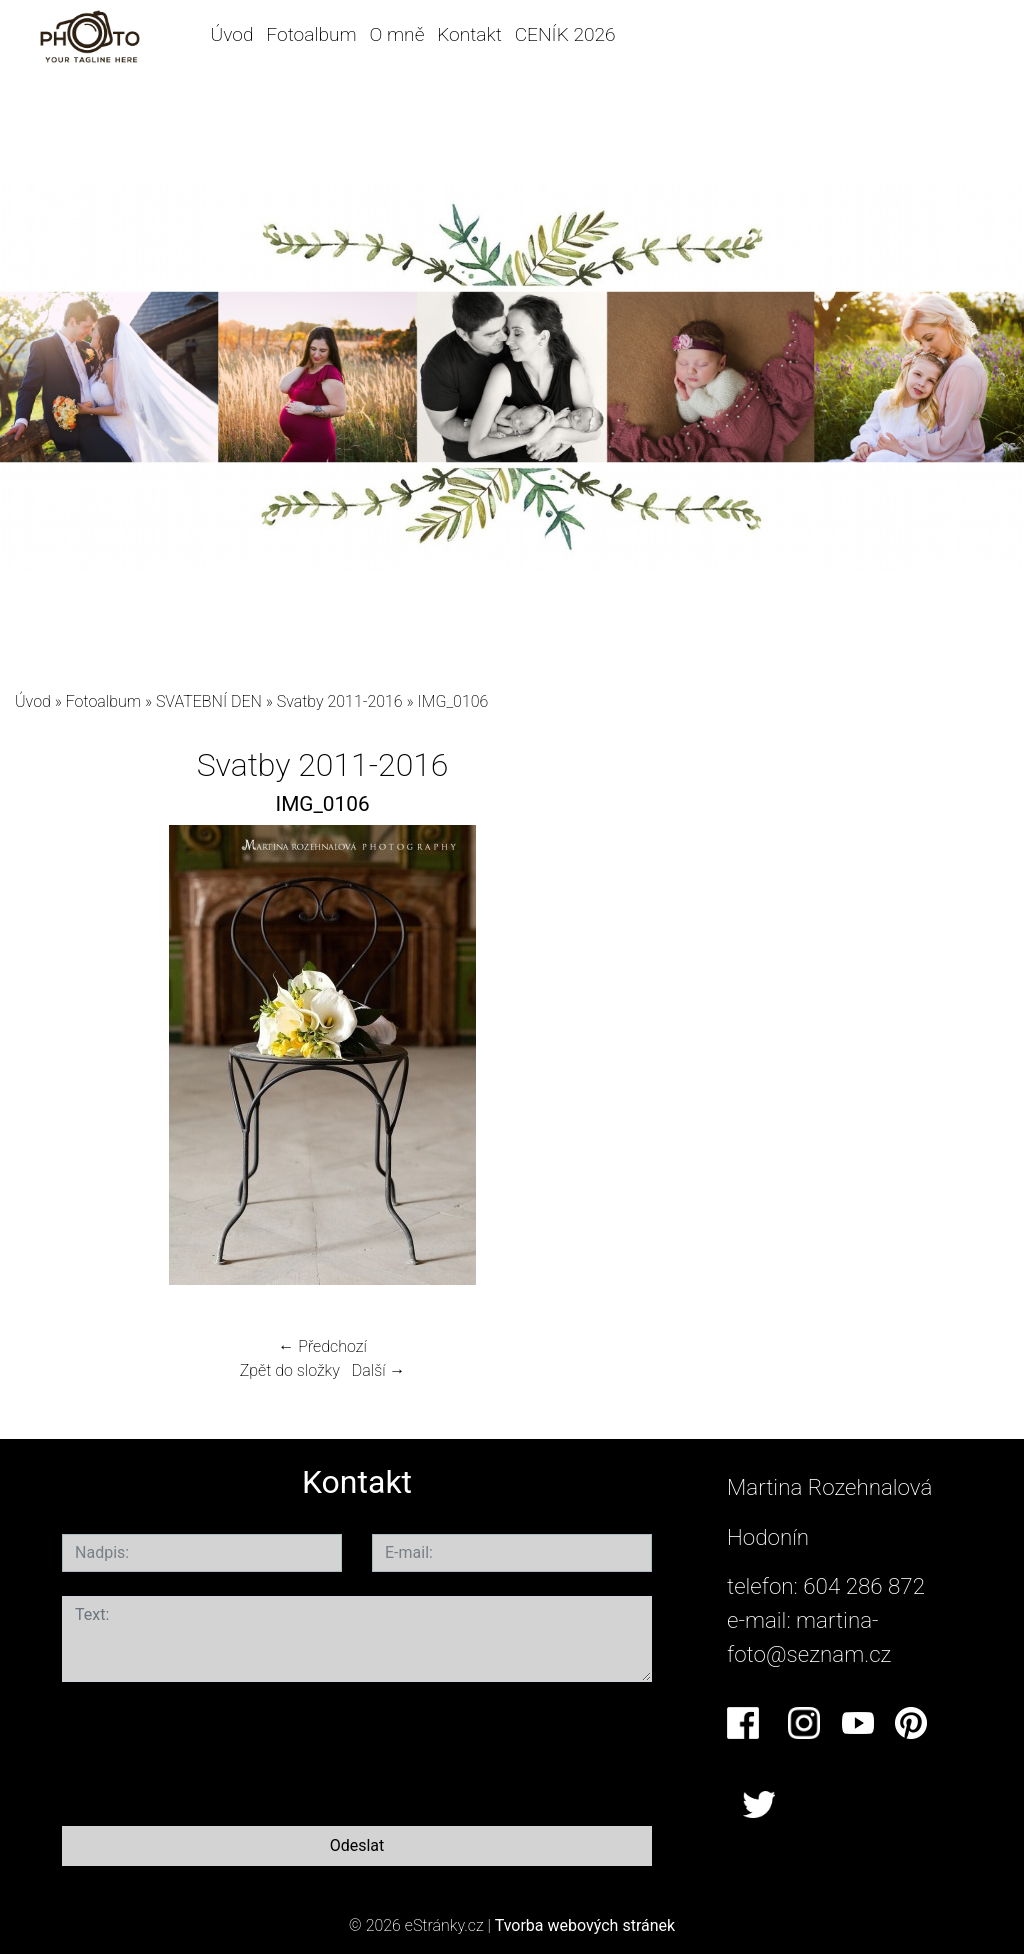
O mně (397, 34)
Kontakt (469, 34)
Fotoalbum (311, 34)
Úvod (232, 34)
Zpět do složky (290, 1370)
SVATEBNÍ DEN (209, 701)
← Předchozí (322, 1346)
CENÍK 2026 (565, 34)
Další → (379, 1370)
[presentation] (214, 1750)
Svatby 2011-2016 (340, 701)
